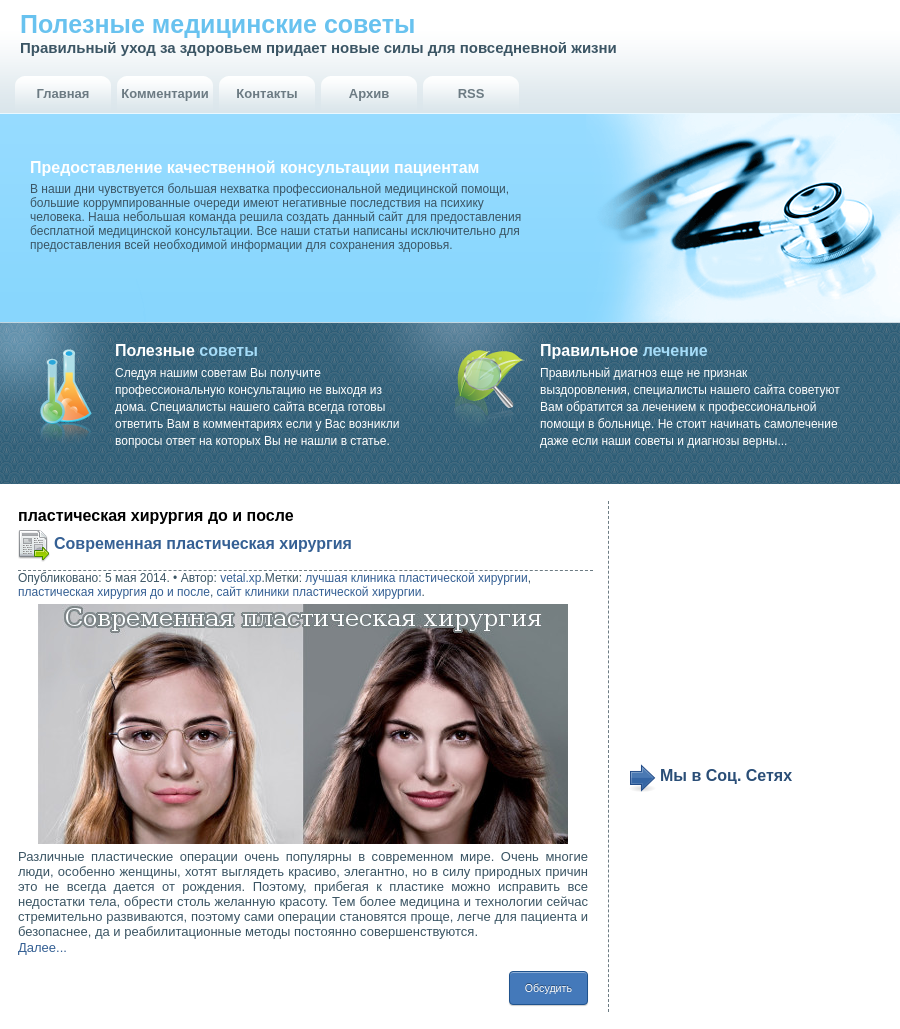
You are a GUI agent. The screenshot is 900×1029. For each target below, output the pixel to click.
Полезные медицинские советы (217, 24)
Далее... (42, 947)
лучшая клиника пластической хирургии (416, 578)
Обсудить (548, 988)
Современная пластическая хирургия (203, 543)
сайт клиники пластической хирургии (319, 592)
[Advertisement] (752, 632)
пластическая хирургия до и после (114, 592)
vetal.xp (240, 578)
